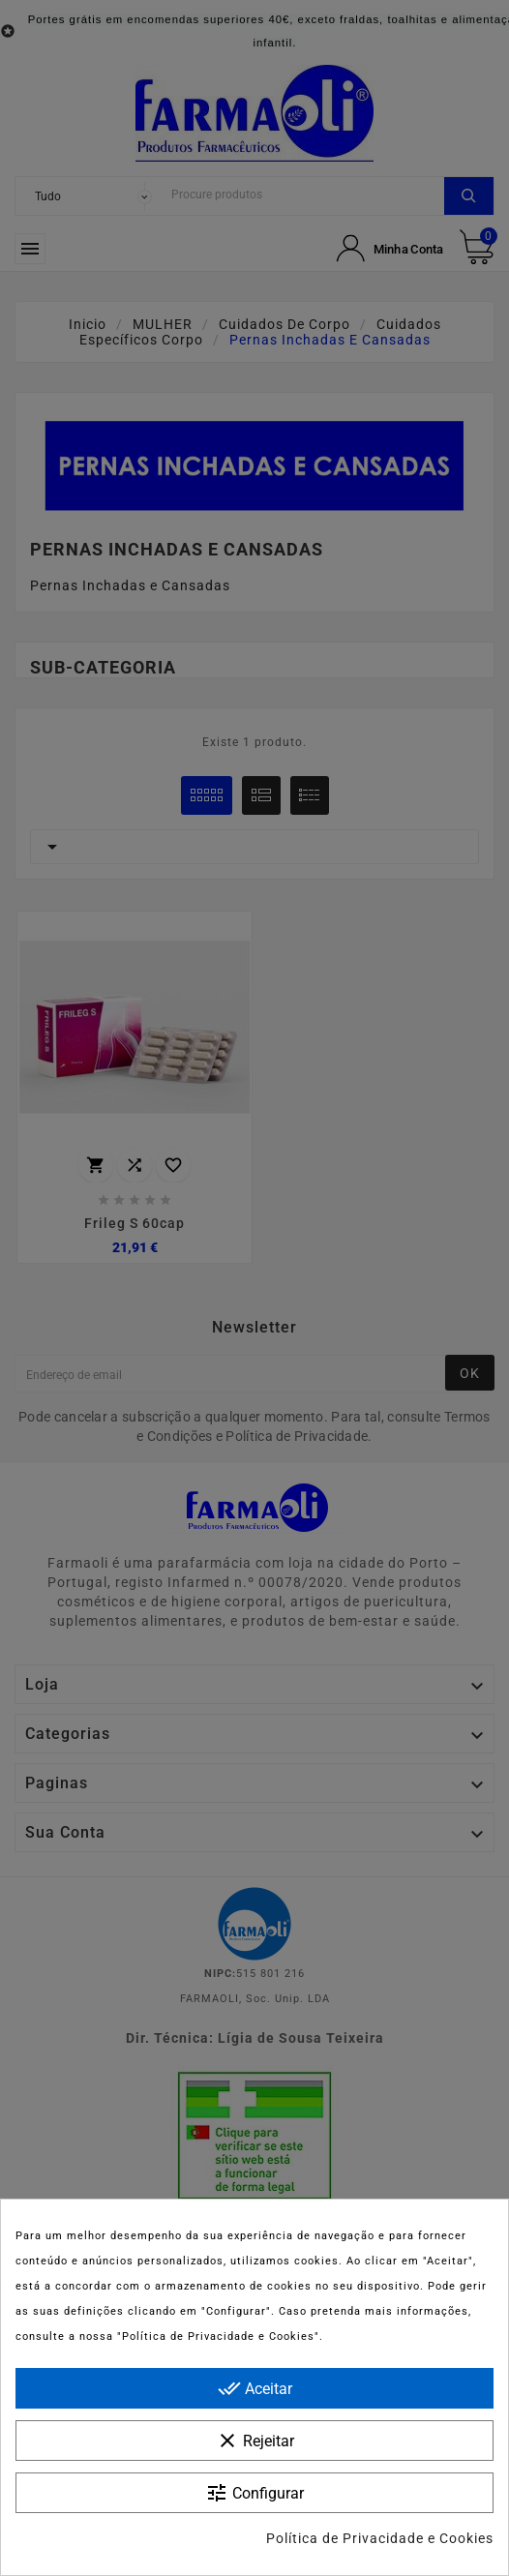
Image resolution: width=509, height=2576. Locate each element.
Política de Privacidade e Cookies (380, 2538)
